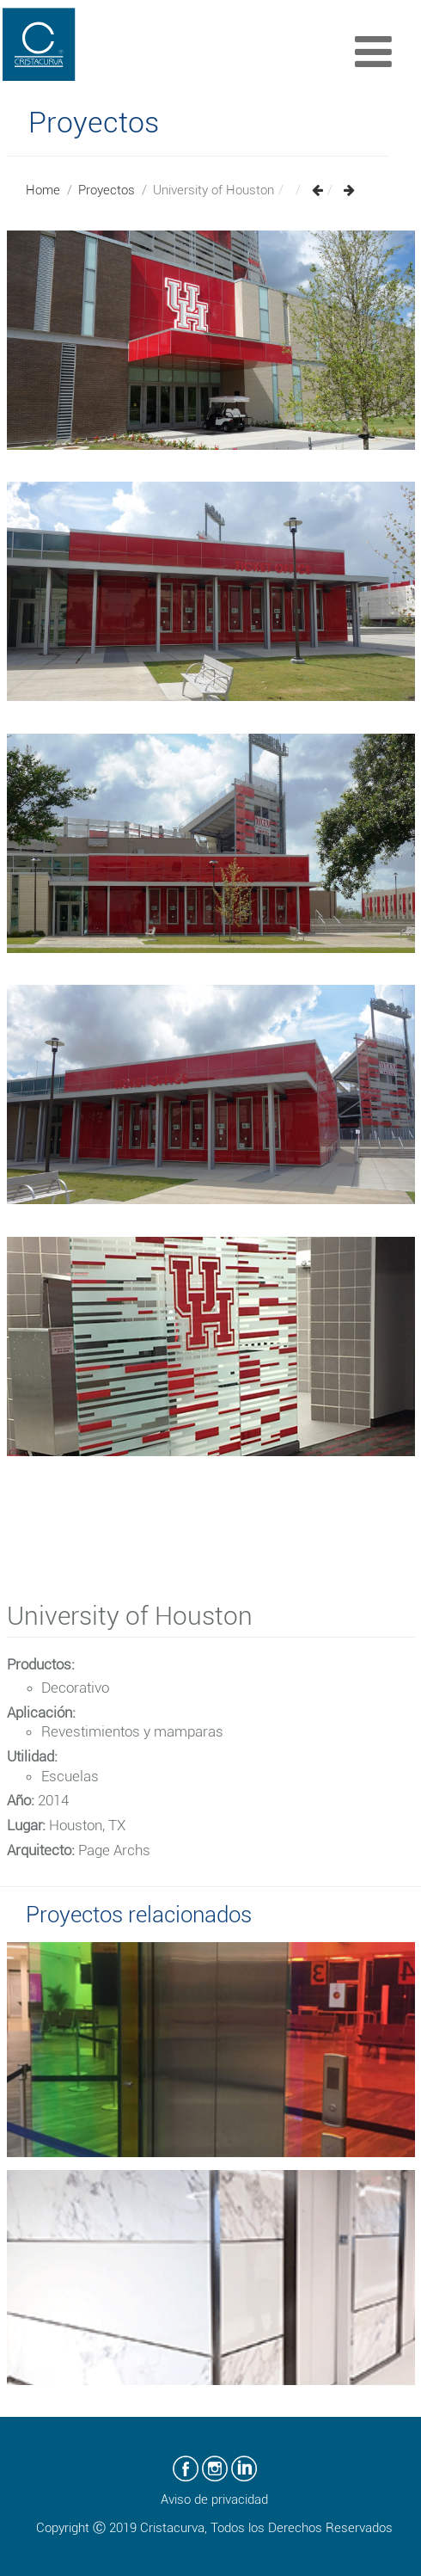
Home (43, 190)
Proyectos (106, 190)
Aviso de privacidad (214, 2499)
